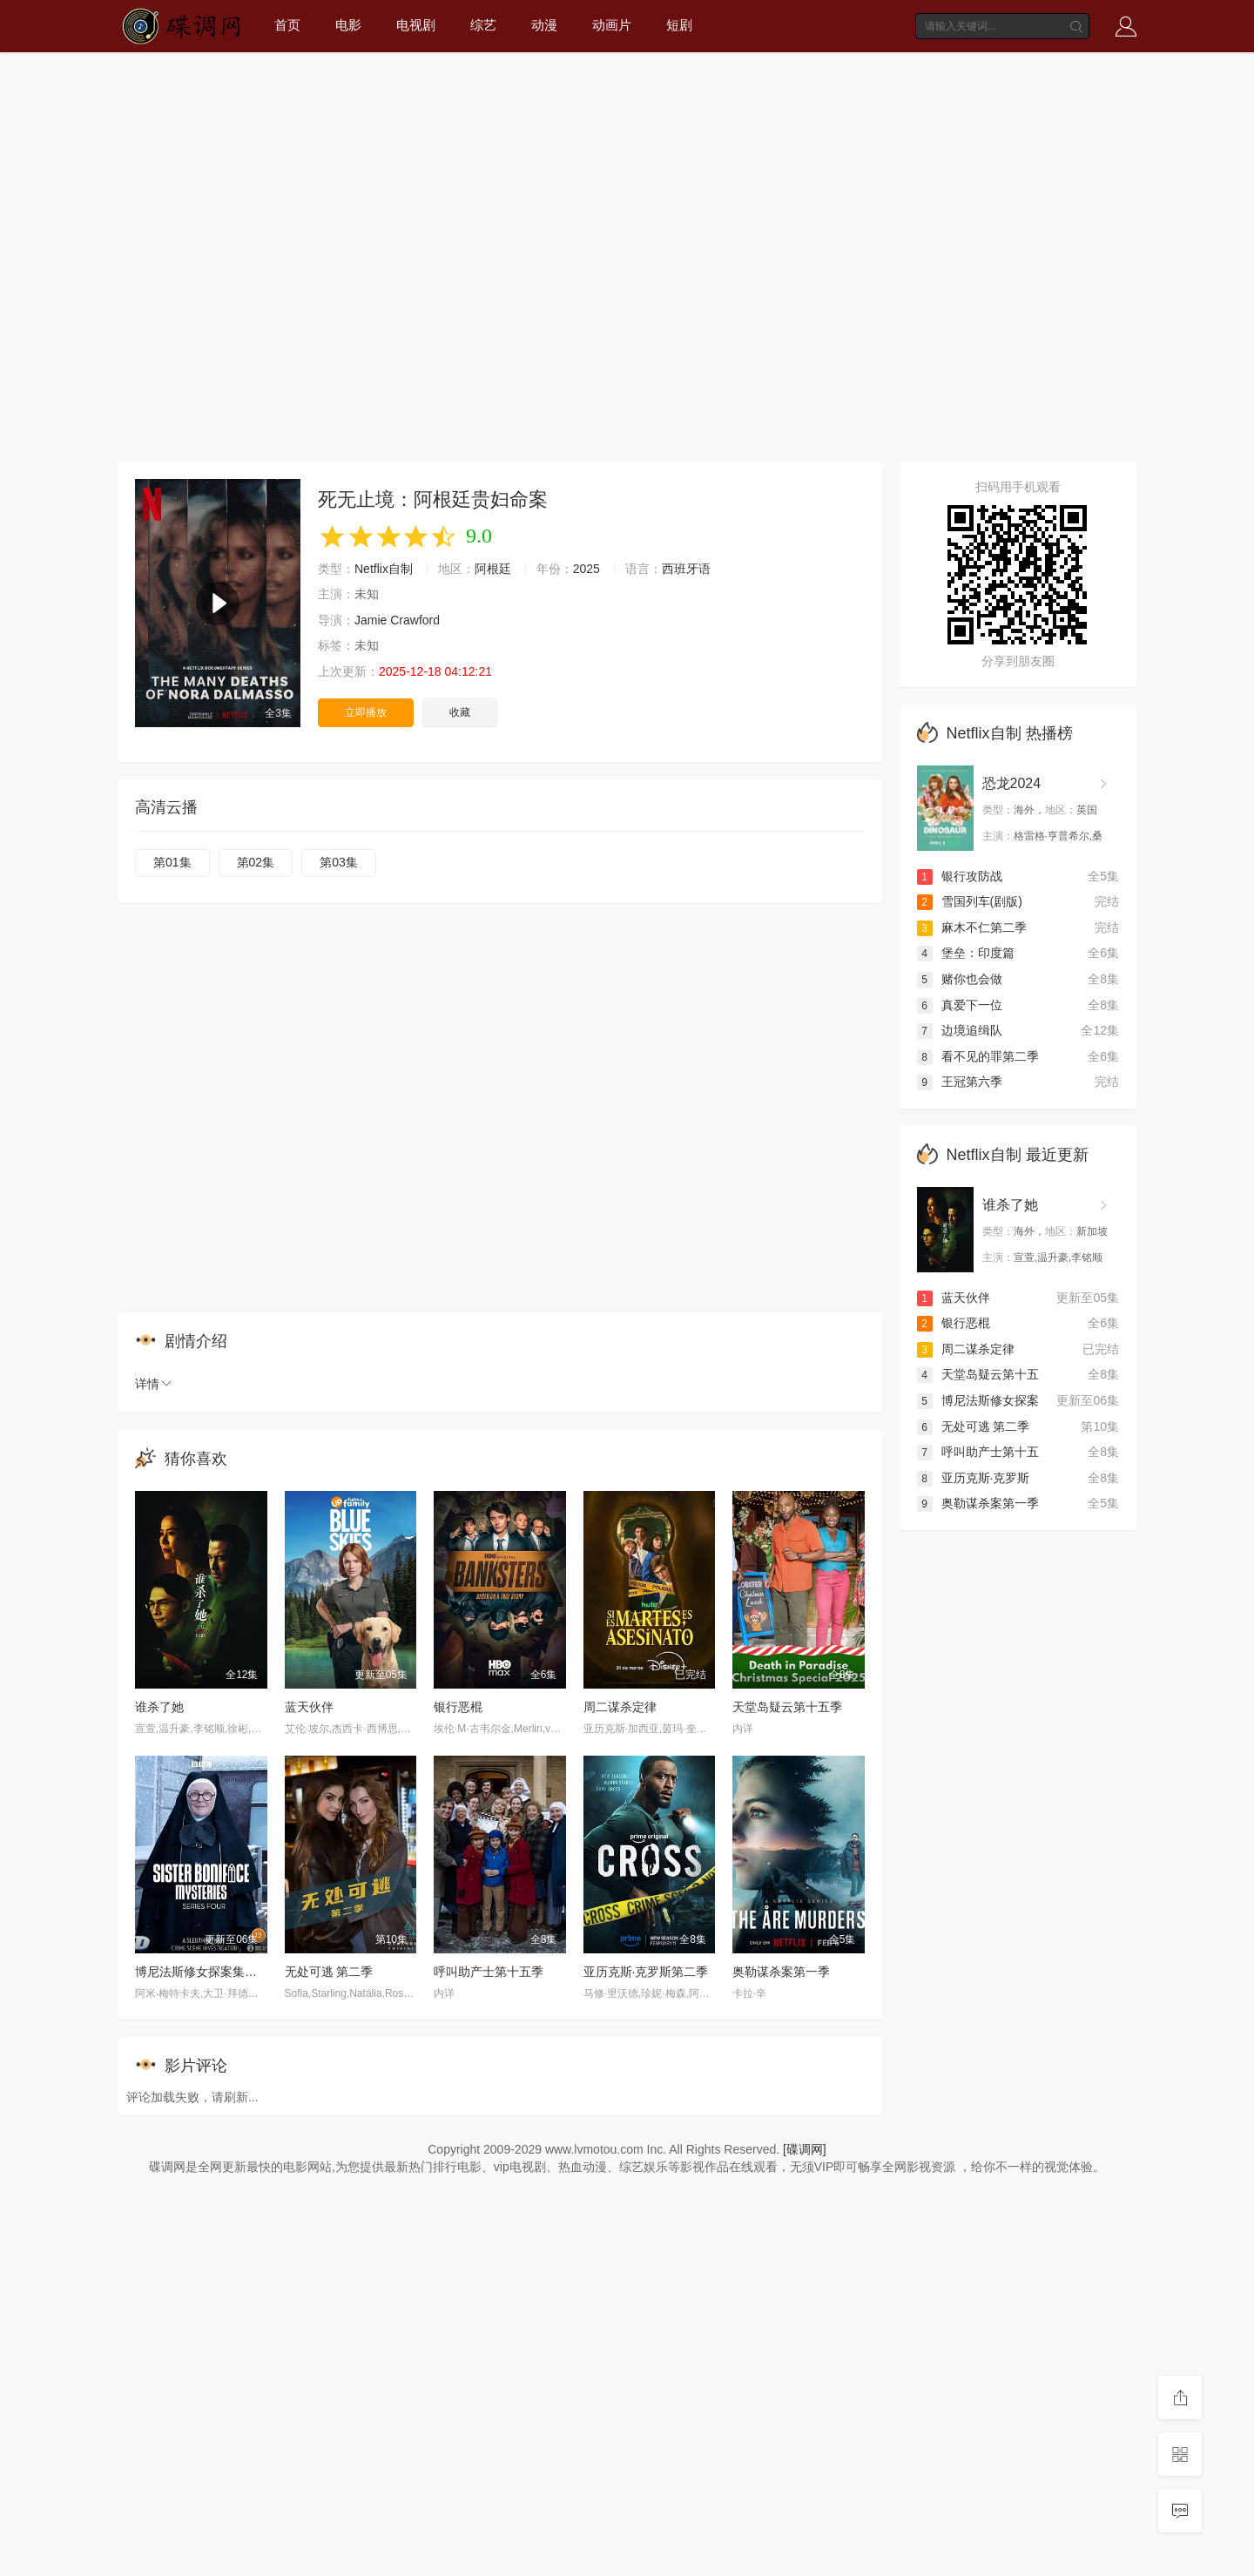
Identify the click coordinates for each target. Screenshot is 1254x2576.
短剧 (679, 24)
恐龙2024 (1012, 783)
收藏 (459, 712)
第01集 (172, 862)
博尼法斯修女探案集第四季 (208, 1972)
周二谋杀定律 (620, 1707)
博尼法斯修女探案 (978, 1400)
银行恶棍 (458, 1707)
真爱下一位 (959, 1005)
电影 (348, 24)
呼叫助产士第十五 (978, 1452)
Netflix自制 (383, 569)
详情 (154, 1384)
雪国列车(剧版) (969, 901)
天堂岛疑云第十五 (978, 1374)
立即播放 (366, 712)
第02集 (256, 862)
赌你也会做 (959, 979)
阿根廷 (493, 569)
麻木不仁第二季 (972, 927)
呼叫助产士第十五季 (488, 1972)
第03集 (339, 862)
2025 (586, 569)
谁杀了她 (159, 1707)
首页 (287, 24)
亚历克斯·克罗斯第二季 (646, 1972)
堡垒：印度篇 (966, 953)
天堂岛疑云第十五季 (787, 1707)
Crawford (415, 620)
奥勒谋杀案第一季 (781, 1972)
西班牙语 (686, 569)
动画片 (611, 24)
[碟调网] (804, 2149)
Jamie (370, 620)
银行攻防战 (959, 876)
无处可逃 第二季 (329, 1972)
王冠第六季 (959, 1082)
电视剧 (415, 24)
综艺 (483, 24)
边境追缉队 (959, 1030)
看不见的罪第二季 (978, 1056)
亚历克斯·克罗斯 (973, 1478)
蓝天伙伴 (309, 1707)
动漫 (544, 24)
